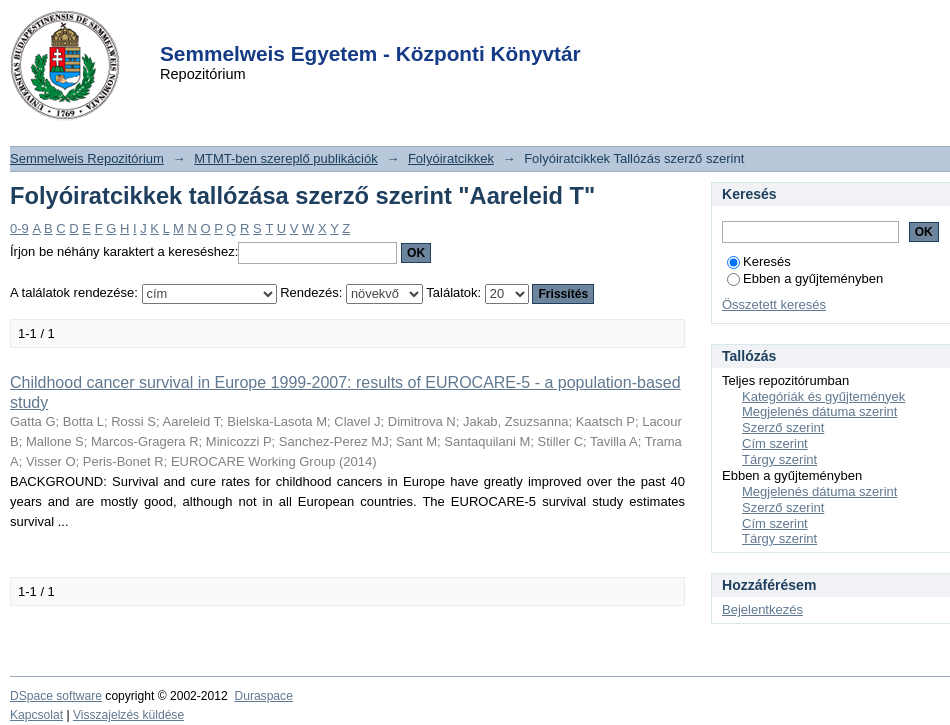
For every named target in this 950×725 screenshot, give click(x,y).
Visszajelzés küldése (128, 715)
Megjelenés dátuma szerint (819, 411)
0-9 (19, 228)
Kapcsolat (36, 715)
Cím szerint (775, 443)
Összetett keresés (774, 304)
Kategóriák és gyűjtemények (823, 396)
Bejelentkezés (762, 609)
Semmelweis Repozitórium (87, 158)
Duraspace (263, 696)
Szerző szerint (783, 427)
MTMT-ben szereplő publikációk (286, 158)
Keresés (759, 261)
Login (439, 28)
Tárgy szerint (779, 459)
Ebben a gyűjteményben (805, 278)
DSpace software (56, 696)
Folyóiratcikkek (451, 158)
